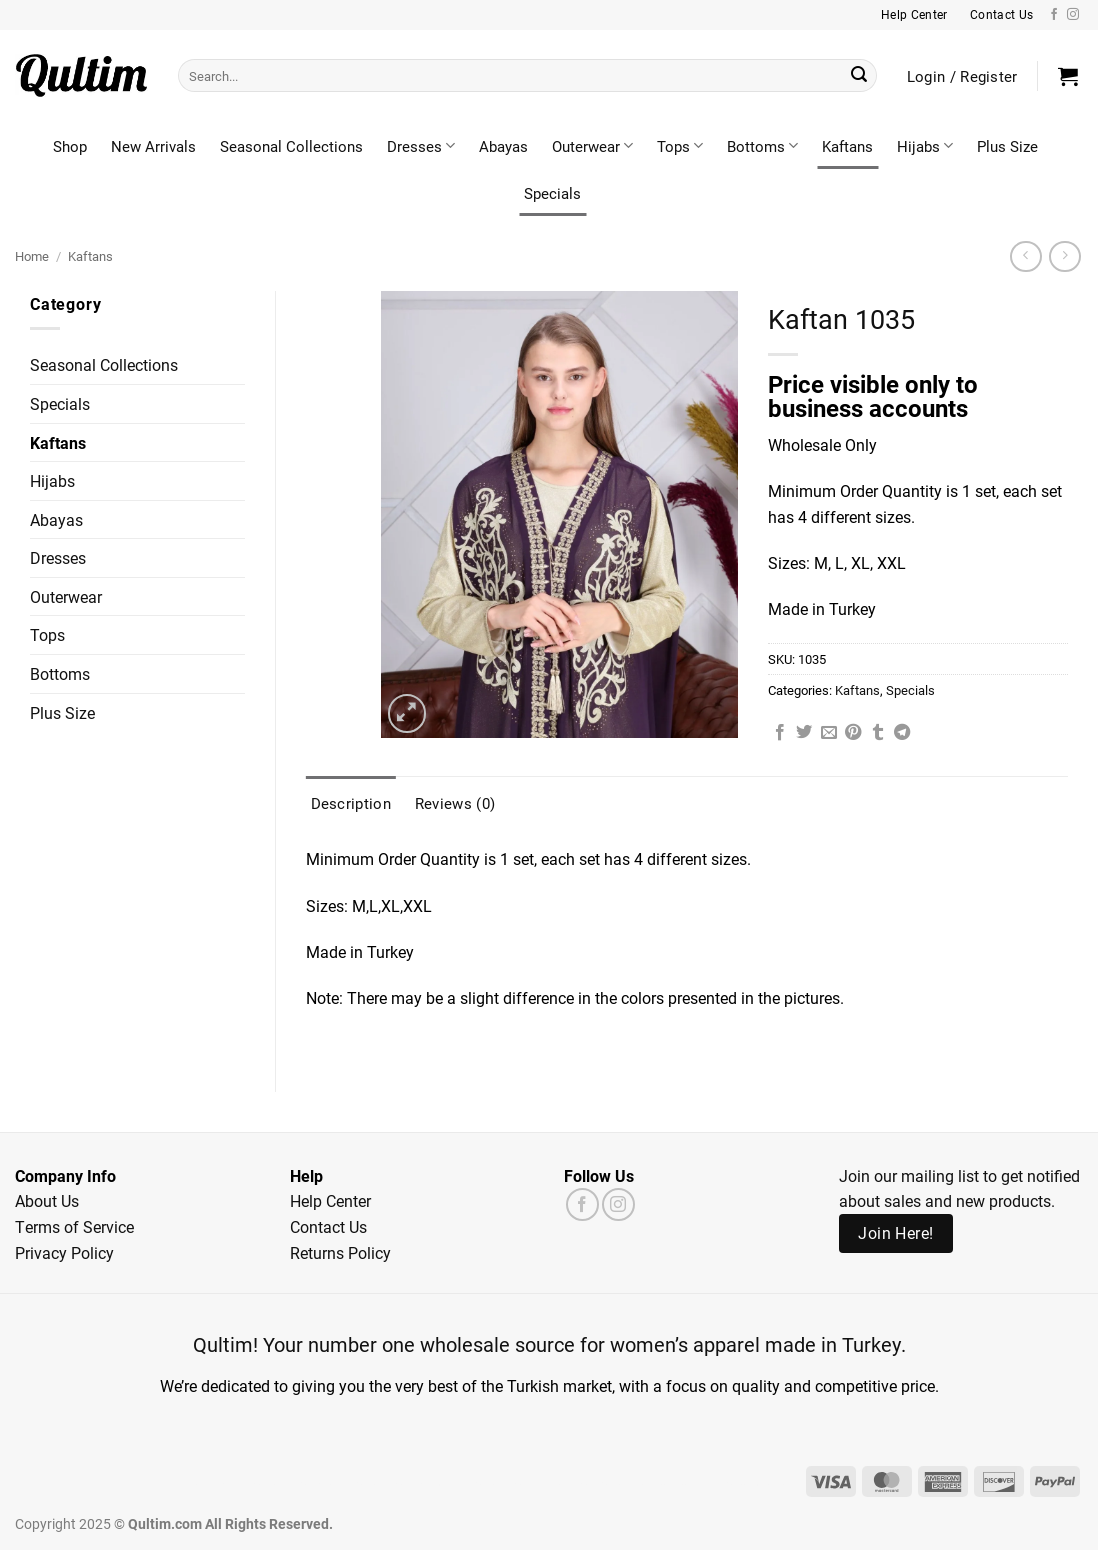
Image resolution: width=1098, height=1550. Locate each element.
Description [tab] (351, 803)
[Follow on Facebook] (1054, 15)
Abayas (503, 146)
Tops (680, 146)
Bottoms (762, 146)
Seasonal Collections (291, 146)
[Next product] (1025, 256)
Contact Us (328, 1226)
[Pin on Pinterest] (853, 733)
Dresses (421, 146)
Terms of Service (74, 1226)
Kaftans (847, 146)
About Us (47, 1200)
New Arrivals (153, 146)
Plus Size (1007, 146)
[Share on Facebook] (780, 733)
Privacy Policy (64, 1252)
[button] (1068, 76)
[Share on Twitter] (804, 733)
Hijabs (925, 146)
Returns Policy (340, 1252)
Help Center (330, 1200)
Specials (552, 193)
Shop (70, 146)
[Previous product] (1064, 256)
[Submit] (859, 76)
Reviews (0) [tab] (455, 803)
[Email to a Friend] (829, 733)
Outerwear (592, 146)
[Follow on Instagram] (1073, 15)
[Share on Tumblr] (878, 733)
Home (32, 255)
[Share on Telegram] (902, 733)
